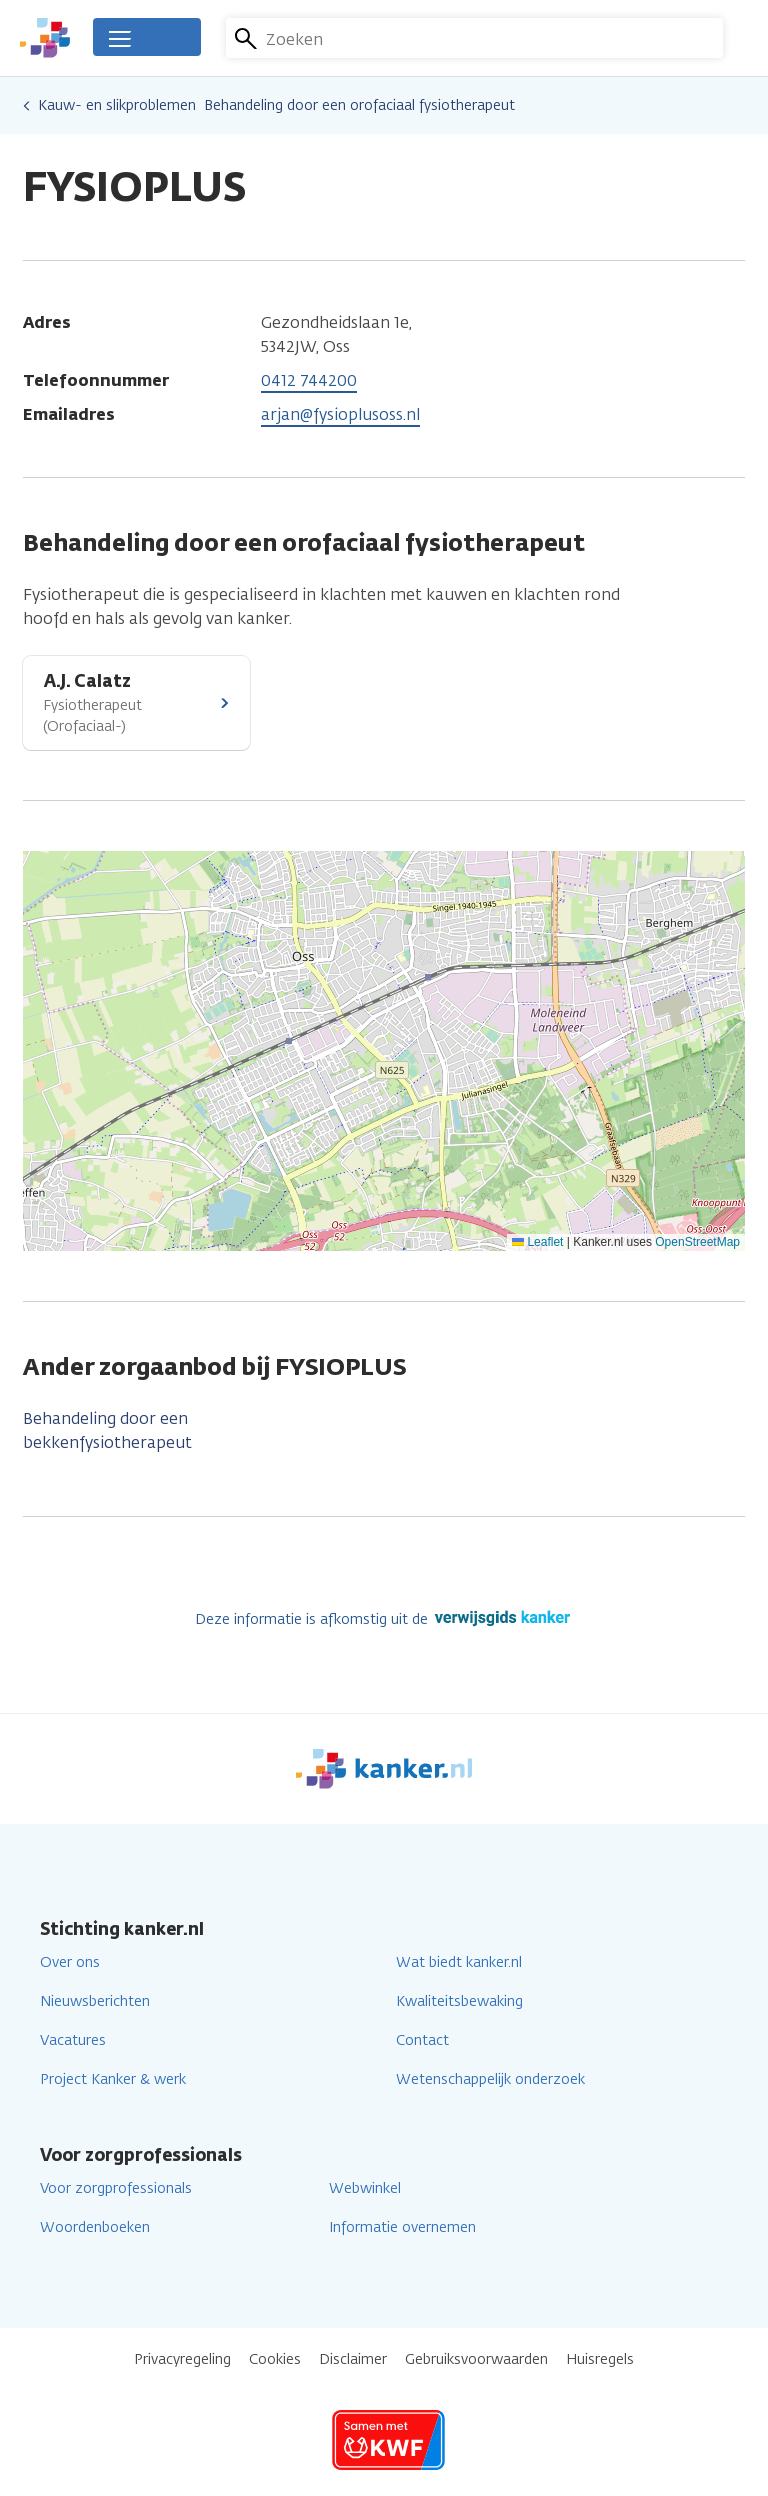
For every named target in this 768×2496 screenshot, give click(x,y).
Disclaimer (353, 2359)
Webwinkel (365, 2188)
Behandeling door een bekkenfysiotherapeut (107, 1430)
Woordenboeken (95, 2227)
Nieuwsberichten (95, 2001)
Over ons (70, 1962)
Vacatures (73, 2040)
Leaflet (537, 1242)
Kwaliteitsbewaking (459, 2001)
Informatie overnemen (402, 2227)
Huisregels (600, 2359)
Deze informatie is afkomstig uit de (384, 1619)
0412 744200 (309, 380)
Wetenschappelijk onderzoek (490, 2079)
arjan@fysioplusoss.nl (340, 414)
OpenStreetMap (697, 1242)
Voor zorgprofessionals (116, 2188)
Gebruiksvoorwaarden (476, 2359)
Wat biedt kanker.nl (459, 1962)
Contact (422, 2040)
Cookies (275, 2359)
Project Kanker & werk (113, 2079)
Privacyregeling (182, 2359)
